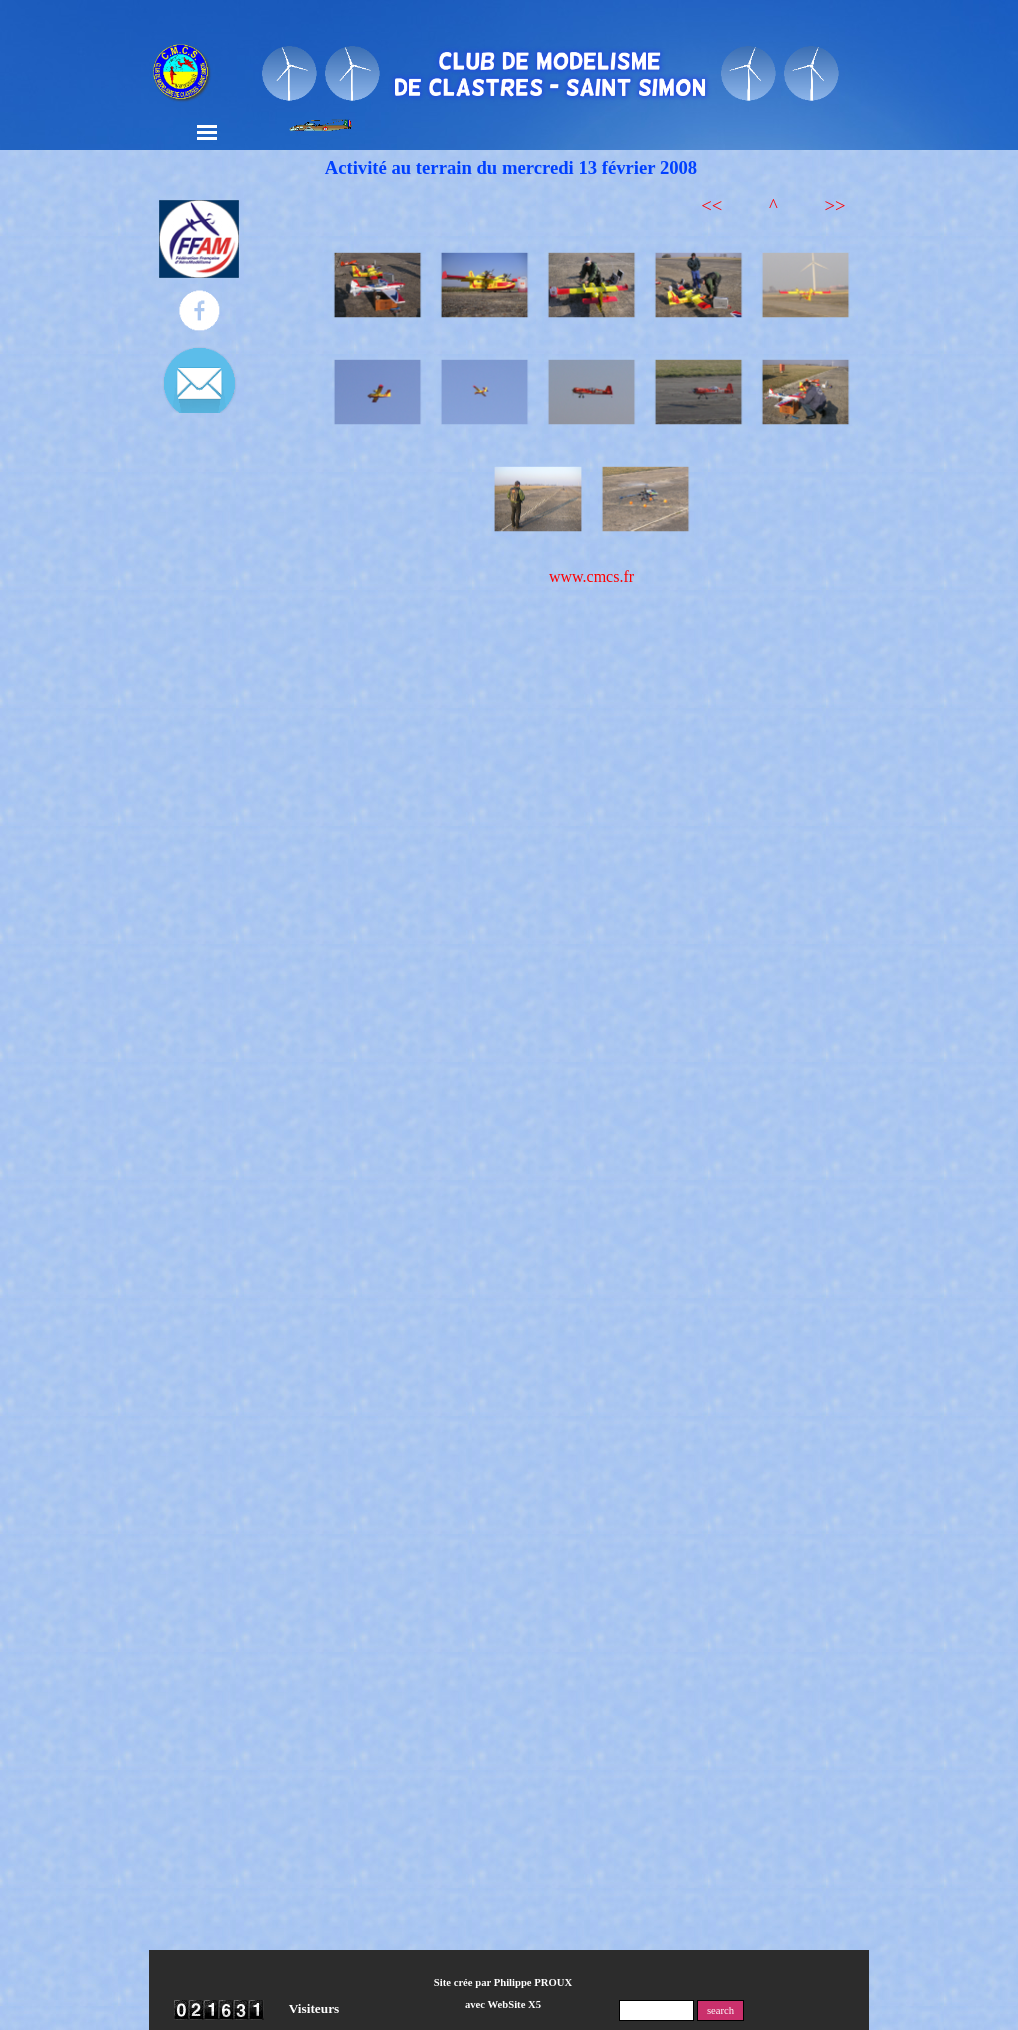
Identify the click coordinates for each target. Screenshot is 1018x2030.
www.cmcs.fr (591, 576)
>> (834, 205)
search (720, 2010)
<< (711, 205)
